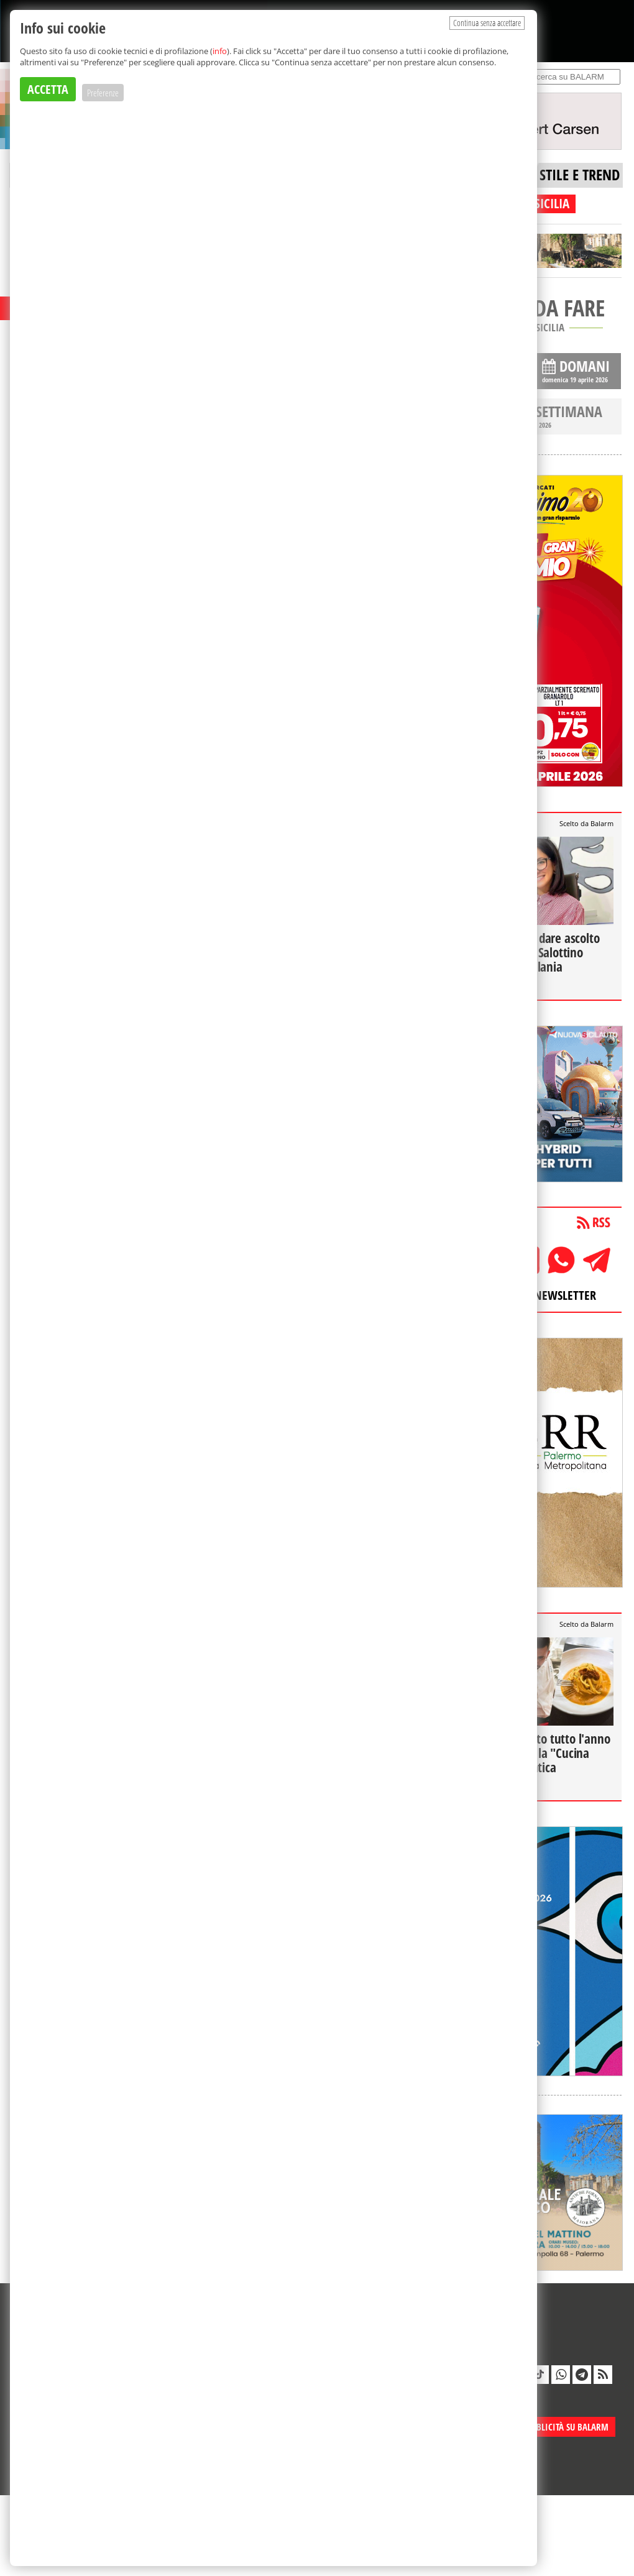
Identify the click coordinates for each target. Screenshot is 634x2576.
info (220, 51)
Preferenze (103, 92)
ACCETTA (47, 89)
